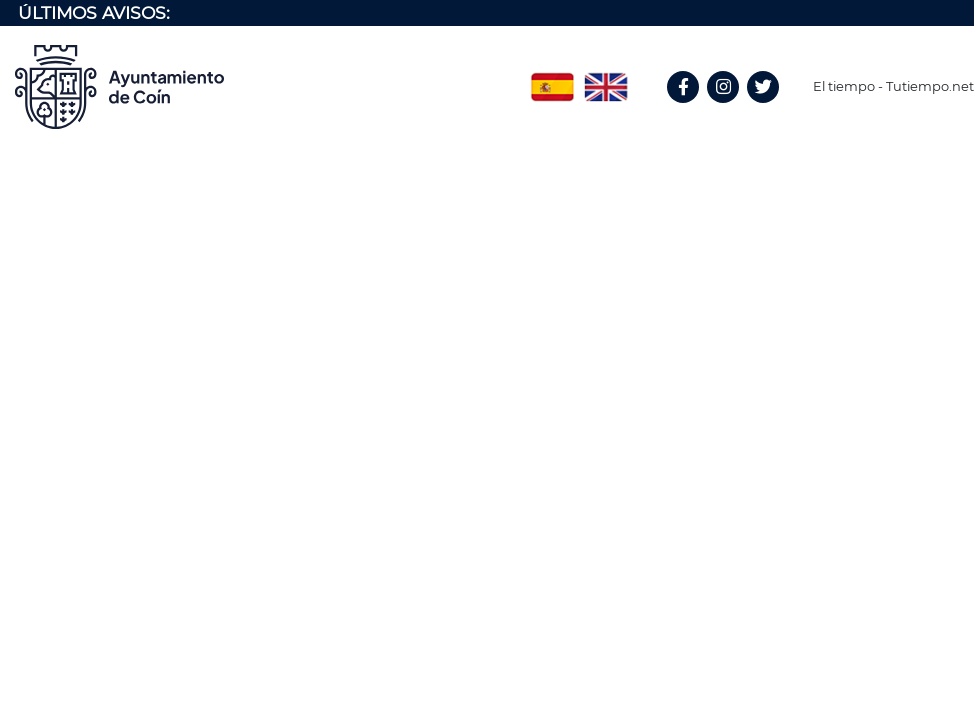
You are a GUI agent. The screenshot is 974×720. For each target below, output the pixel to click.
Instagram (733, 108)
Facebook (692, 108)
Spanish (552, 80)
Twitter (765, 108)
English (606, 80)
